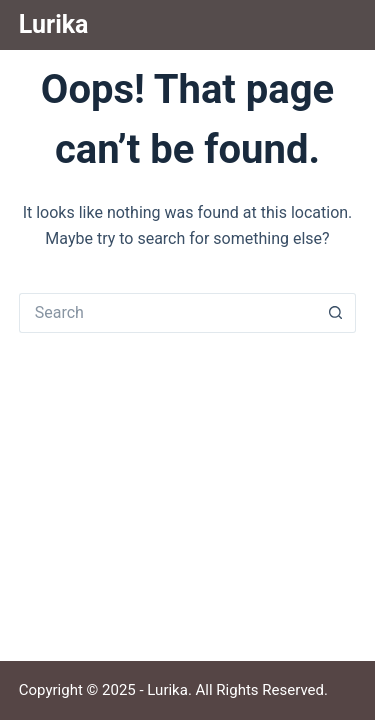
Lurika (54, 24)
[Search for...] (168, 313)
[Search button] (336, 313)
